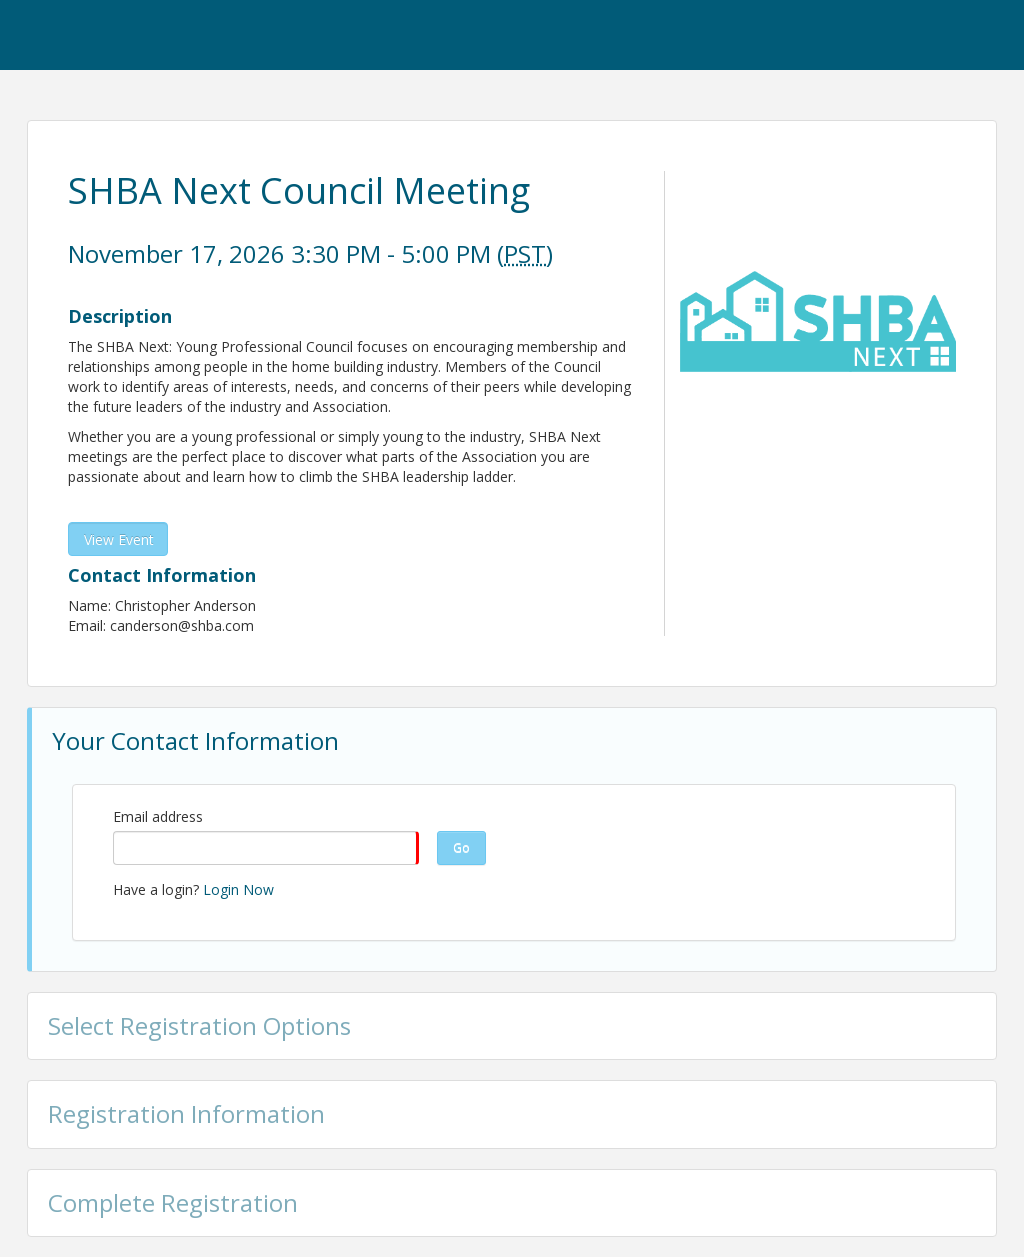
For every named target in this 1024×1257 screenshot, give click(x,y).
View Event (119, 539)
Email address (158, 816)
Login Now (238, 889)
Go (461, 847)
